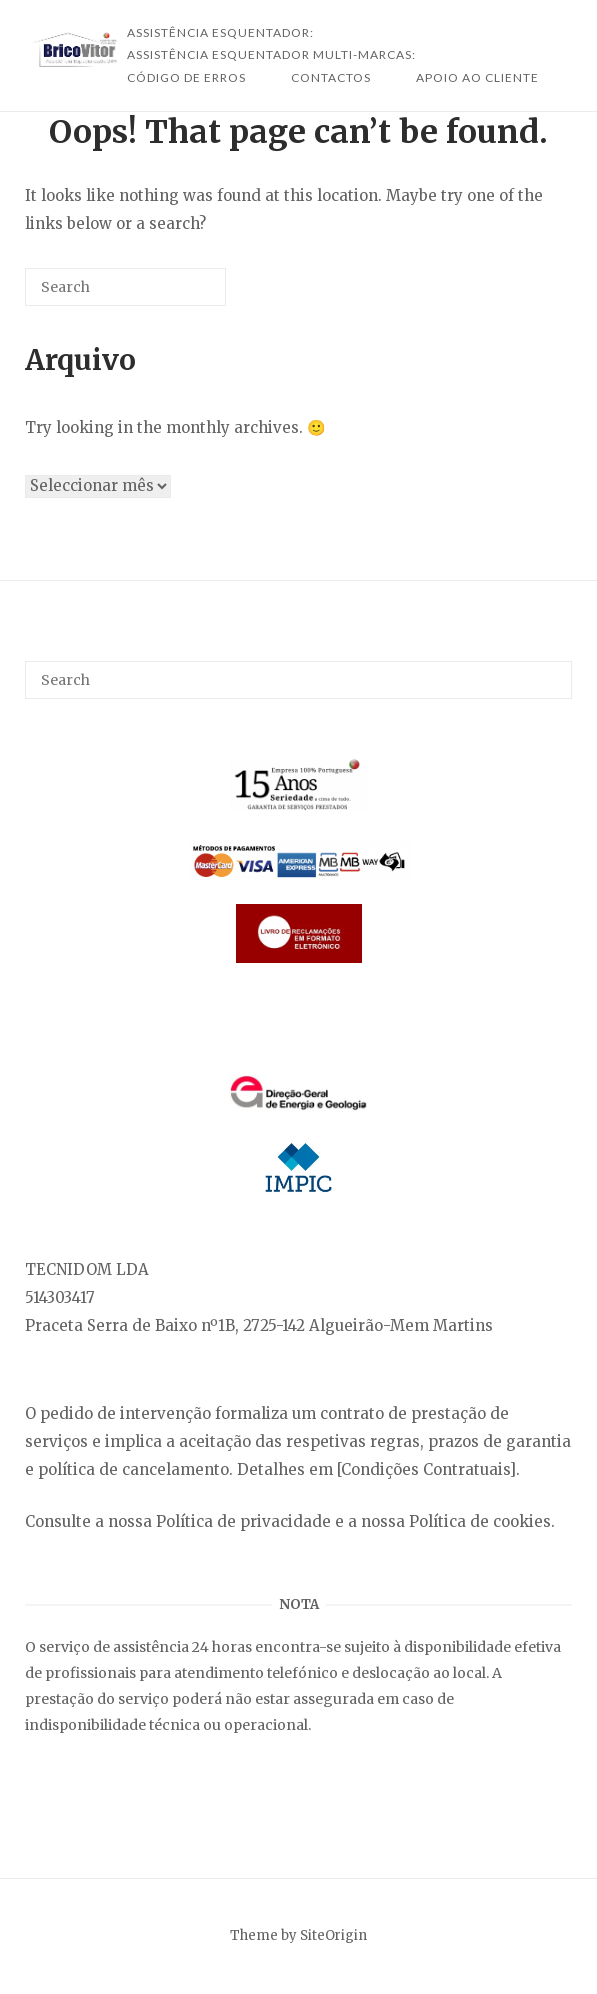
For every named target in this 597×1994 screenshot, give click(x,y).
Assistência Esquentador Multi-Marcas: (271, 54)
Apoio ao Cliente (477, 77)
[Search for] (125, 287)
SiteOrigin (333, 1935)
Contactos (331, 77)
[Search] (181, 294)
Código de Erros (186, 77)
